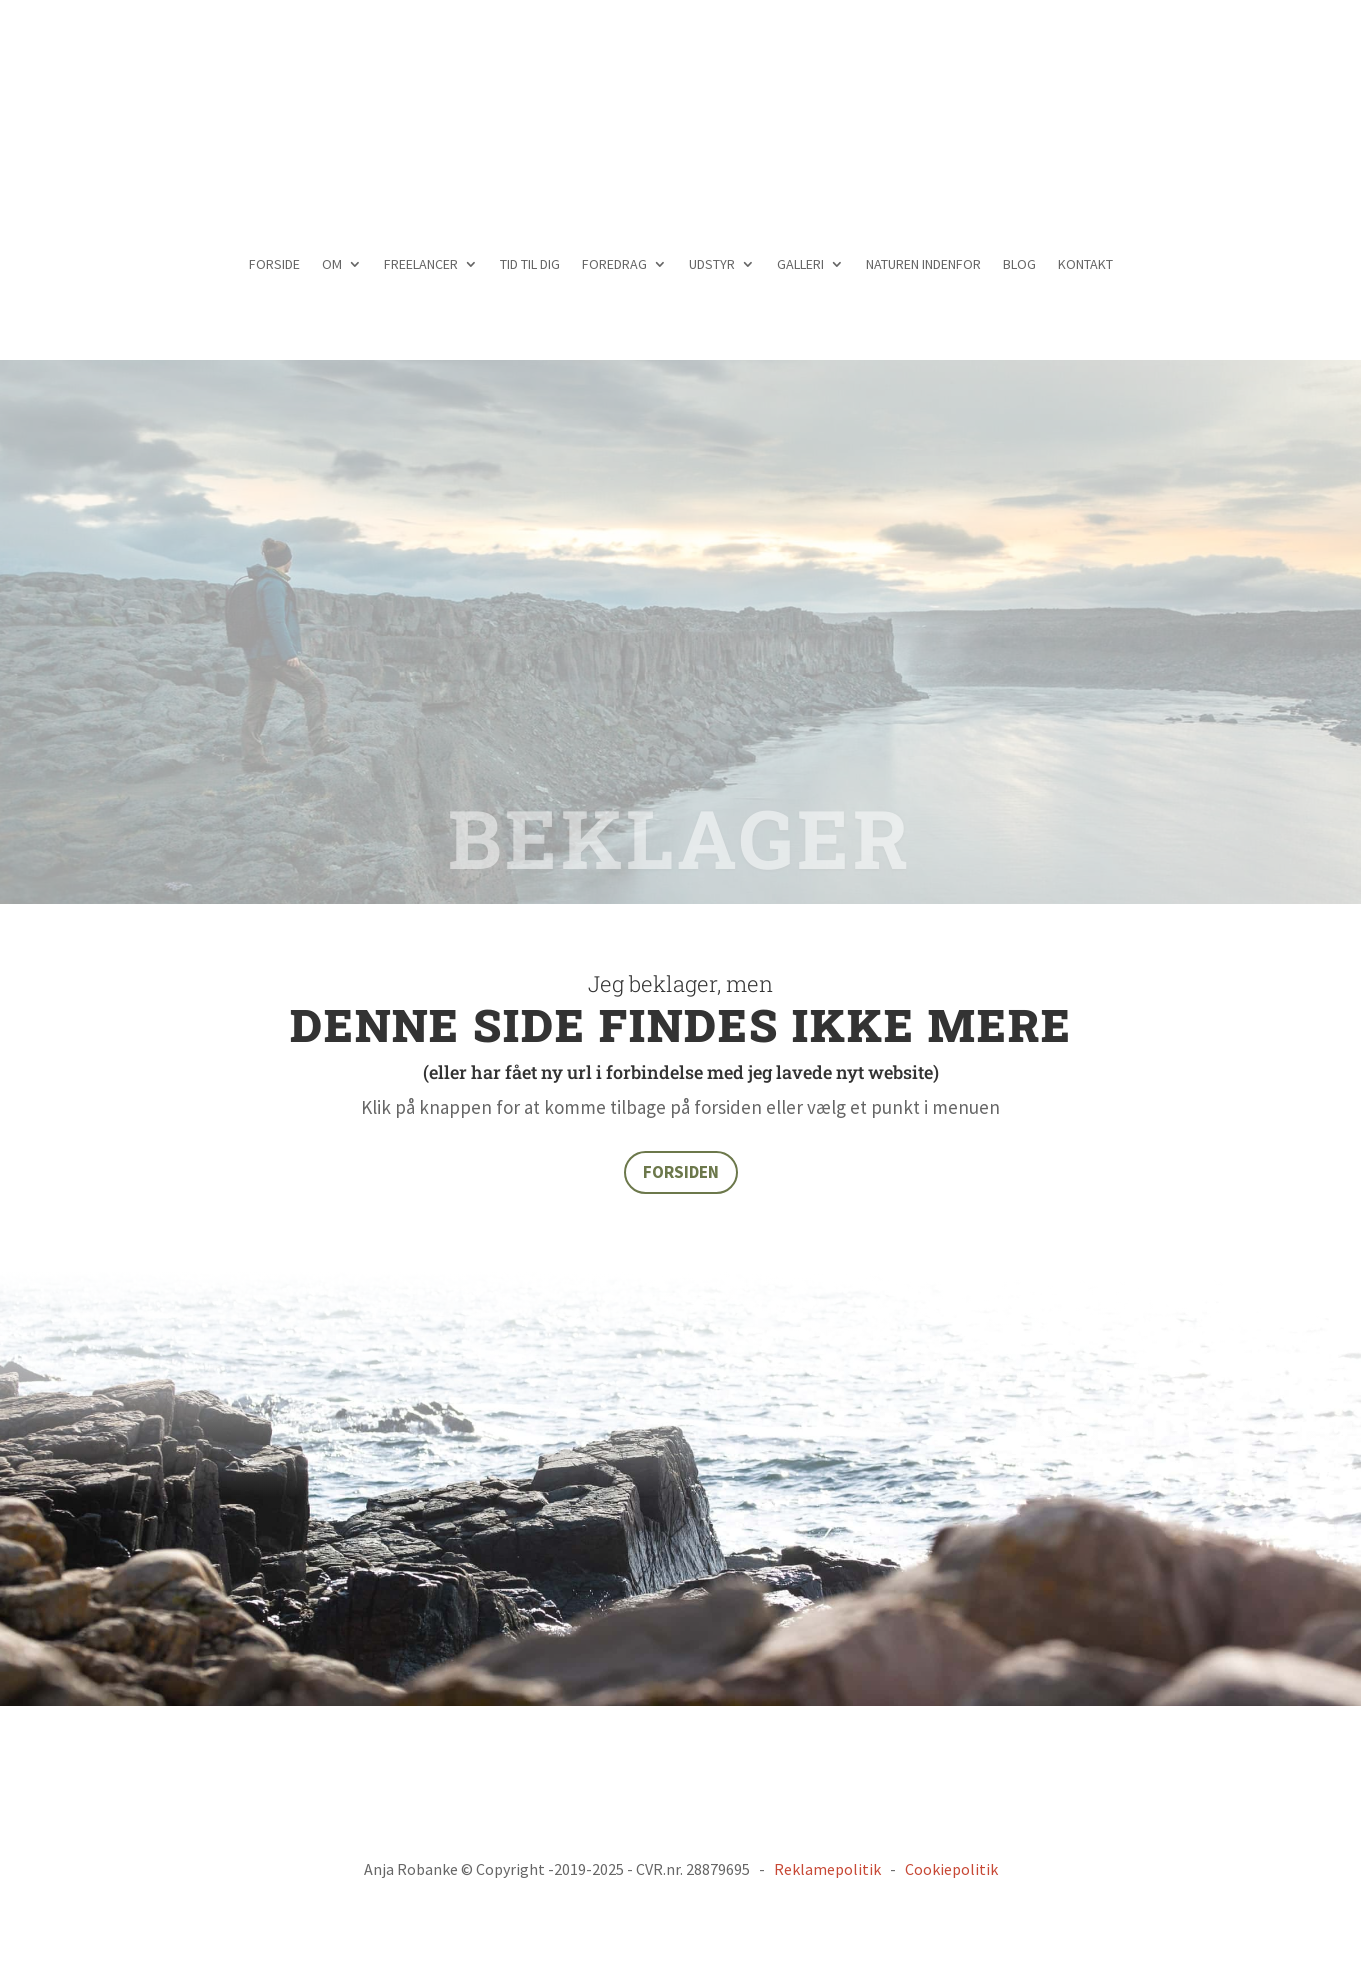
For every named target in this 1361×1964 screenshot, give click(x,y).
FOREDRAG (614, 265)
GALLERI (800, 265)
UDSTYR (712, 265)
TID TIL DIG (530, 265)
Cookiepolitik (951, 1869)
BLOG (1019, 265)
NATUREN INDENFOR (923, 265)
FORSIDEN (681, 1172)
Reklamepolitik (827, 1869)
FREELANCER (421, 265)
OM (332, 265)
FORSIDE (274, 265)
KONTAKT (1085, 265)
